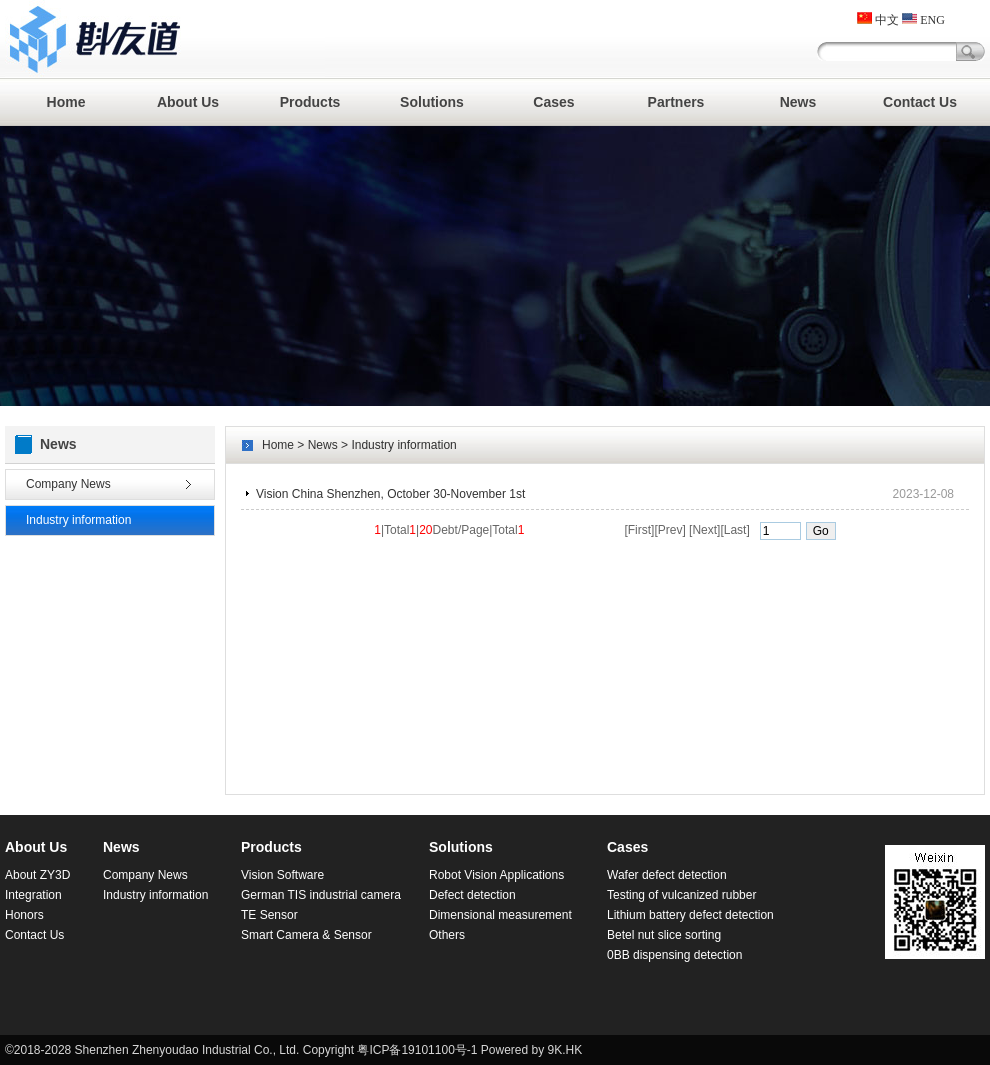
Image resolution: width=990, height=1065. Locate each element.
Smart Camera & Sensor (306, 935)
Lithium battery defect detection (690, 915)
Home (66, 102)
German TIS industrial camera (321, 895)
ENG (923, 20)
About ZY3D (37, 875)
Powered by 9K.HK (531, 1050)
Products (310, 102)
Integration (33, 895)
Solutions (432, 102)
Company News (68, 484)
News (798, 102)
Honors (24, 915)
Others (447, 935)
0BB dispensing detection (674, 955)
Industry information (78, 520)
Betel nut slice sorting (664, 935)
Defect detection (472, 895)
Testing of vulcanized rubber (681, 895)
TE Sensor (269, 915)
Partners (676, 102)
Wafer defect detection (667, 875)
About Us (188, 102)
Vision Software (282, 875)
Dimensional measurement (500, 915)
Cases (553, 102)
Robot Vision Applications (496, 875)
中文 (878, 20)
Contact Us (920, 102)
